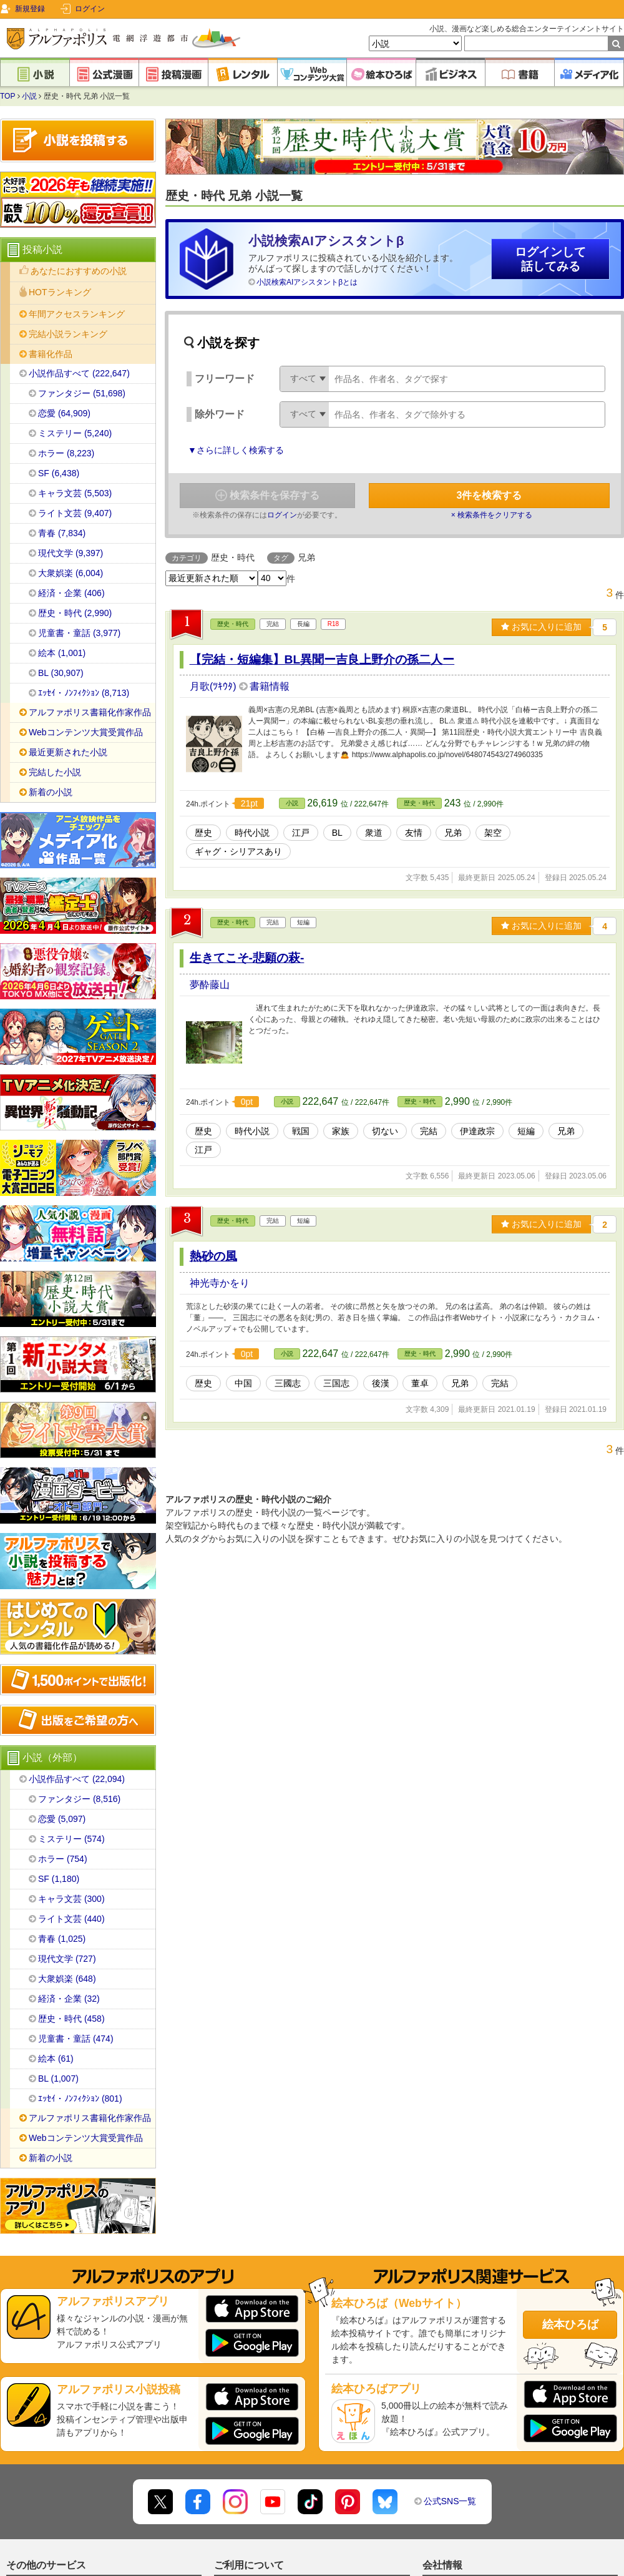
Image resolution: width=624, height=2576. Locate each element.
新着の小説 (50, 792)
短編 (526, 1131)
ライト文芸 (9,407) (75, 513)
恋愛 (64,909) (64, 413)
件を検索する (489, 495)
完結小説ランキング (68, 334)
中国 (243, 1383)
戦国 (301, 1131)
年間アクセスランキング (77, 314)
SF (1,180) (58, 1879)
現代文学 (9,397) (70, 553)
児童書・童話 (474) (76, 2039)
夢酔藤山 (210, 984)
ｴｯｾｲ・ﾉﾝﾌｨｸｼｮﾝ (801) (80, 2098)
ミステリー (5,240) (75, 433)
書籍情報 (270, 686)
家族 (340, 1131)
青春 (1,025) (61, 1939)
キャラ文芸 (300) (71, 1899)
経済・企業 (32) (69, 1999)
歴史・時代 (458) (71, 2019)
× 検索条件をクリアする (491, 515)
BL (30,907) (61, 673)
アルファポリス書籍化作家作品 (90, 712)
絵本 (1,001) (61, 653)
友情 (413, 833)
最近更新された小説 (68, 752)
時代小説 (252, 833)
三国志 (336, 1383)
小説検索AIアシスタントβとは (307, 282)
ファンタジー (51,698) (81, 393)
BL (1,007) (58, 2079)
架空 (493, 833)
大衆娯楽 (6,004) (70, 573)
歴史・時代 (232, 623)
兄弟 (453, 833)
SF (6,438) (58, 473)
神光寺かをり (220, 1283)
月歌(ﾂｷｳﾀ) (214, 686)
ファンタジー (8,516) (79, 1799)
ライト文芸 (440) (71, 1919)
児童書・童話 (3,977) (79, 633)
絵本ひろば (570, 2324)
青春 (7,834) (61, 533)
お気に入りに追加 (541, 627)
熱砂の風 (213, 1256)
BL (337, 833)
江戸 (301, 833)
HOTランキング (60, 292)
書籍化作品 (50, 354)
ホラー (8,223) (66, 453)
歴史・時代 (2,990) (75, 613)
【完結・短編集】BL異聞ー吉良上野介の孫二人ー (322, 659)
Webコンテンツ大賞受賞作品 (86, 732)
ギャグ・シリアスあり (238, 851)
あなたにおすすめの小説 (79, 271)
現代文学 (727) (67, 1959)
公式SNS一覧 (450, 2501)
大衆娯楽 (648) (67, 1979)
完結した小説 (55, 772)
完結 (428, 1131)
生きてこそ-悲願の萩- (247, 957)
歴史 (203, 833)
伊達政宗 (477, 1131)
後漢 (380, 1383)
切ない (385, 1131)
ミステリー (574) (71, 1839)
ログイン (90, 8)
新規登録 (30, 8)
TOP (7, 96)
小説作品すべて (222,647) (79, 373)
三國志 (288, 1383)
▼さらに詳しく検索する (236, 450)
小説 (29, 96)
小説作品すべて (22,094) (77, 1779)
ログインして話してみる (550, 259)
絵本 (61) (56, 2059)
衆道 (374, 833)
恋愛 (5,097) (61, 1819)
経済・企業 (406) (71, 593)
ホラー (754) (62, 1859)
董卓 (420, 1383)
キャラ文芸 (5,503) (75, 493)
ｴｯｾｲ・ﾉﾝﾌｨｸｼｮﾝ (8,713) (83, 693)
